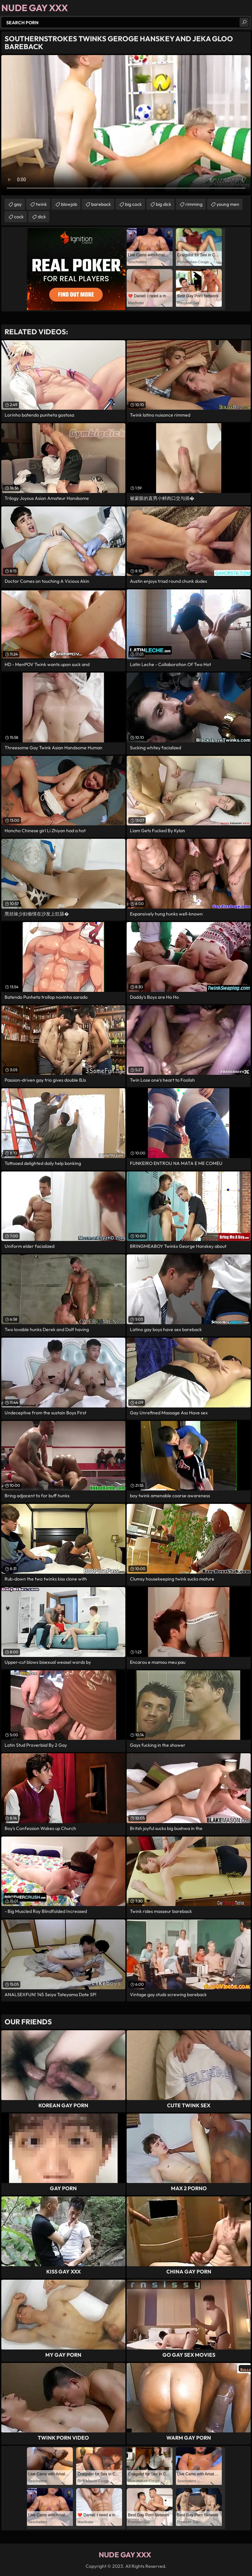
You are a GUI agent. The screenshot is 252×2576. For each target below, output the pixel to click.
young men (228, 204)
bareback (101, 204)
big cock (133, 204)
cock (19, 217)
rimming (193, 204)
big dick (163, 204)
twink (41, 204)
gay (18, 204)
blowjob (69, 204)
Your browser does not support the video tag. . (126, 125)
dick (42, 217)
